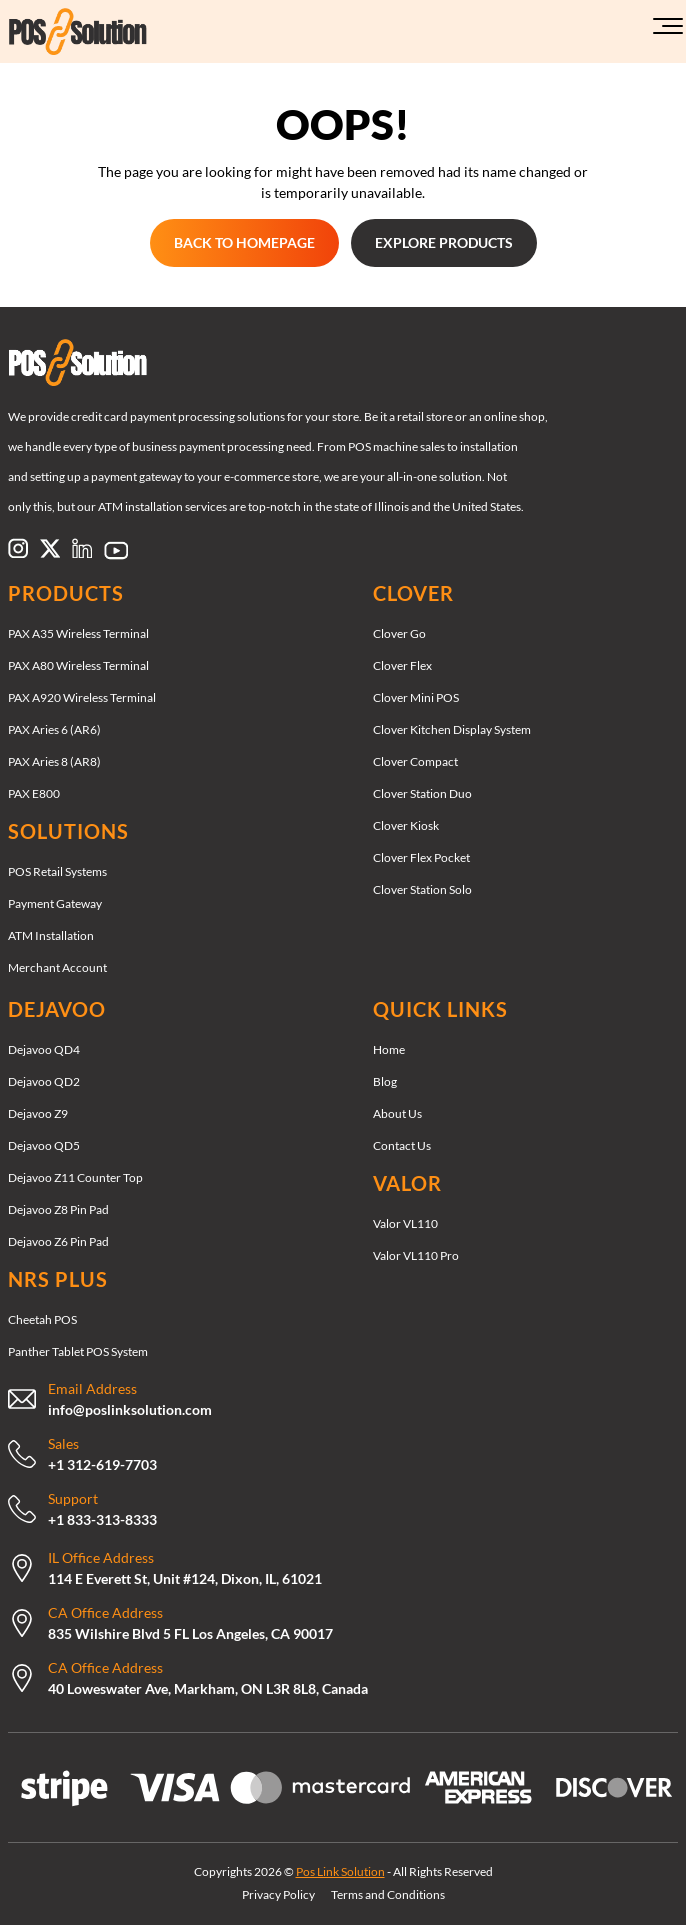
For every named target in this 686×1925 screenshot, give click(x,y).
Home (389, 1049)
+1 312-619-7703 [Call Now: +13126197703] (102, 1464)
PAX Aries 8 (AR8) (54, 761)
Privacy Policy (278, 1894)
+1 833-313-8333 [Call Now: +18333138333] (102, 1519)
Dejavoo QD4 (44, 1049)
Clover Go (399, 633)
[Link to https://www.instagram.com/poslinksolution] (18, 548)
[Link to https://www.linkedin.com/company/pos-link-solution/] (82, 548)
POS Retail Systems (57, 871)
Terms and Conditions (388, 1894)
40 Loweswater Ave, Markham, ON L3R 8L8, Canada (208, 1688)
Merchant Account (57, 967)
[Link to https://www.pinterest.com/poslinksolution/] (116, 550)
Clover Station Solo (422, 889)
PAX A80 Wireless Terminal (78, 665)
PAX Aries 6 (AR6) (54, 729)
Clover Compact (415, 761)
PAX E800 (34, 793)
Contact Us (402, 1145)
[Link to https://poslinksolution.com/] (119, 31)
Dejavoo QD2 (44, 1081)
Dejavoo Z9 (38, 1113)
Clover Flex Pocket (421, 857)
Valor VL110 (405, 1223)
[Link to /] (343, 362)
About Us (397, 1113)
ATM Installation (51, 935)
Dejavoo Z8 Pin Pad (58, 1209)
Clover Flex (402, 665)
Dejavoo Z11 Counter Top (75, 1177)
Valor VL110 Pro (416, 1255)
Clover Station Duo (422, 793)
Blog (385, 1081)
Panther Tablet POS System (78, 1351)
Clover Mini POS (416, 697)
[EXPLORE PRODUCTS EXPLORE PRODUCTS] (444, 243)
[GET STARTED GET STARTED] (244, 243)
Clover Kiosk (406, 825)
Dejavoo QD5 (44, 1145)
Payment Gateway (55, 903)
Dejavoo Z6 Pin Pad (58, 1241)
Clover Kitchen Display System (452, 729)
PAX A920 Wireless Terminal (82, 697)
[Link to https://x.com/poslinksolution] (50, 548)
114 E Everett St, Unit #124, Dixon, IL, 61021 (185, 1578)
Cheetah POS (42, 1319)
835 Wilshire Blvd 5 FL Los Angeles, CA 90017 (190, 1633)
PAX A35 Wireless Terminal (78, 633)
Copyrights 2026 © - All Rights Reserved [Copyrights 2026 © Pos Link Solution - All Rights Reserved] (343, 1871)
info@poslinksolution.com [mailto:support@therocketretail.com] (130, 1409)
